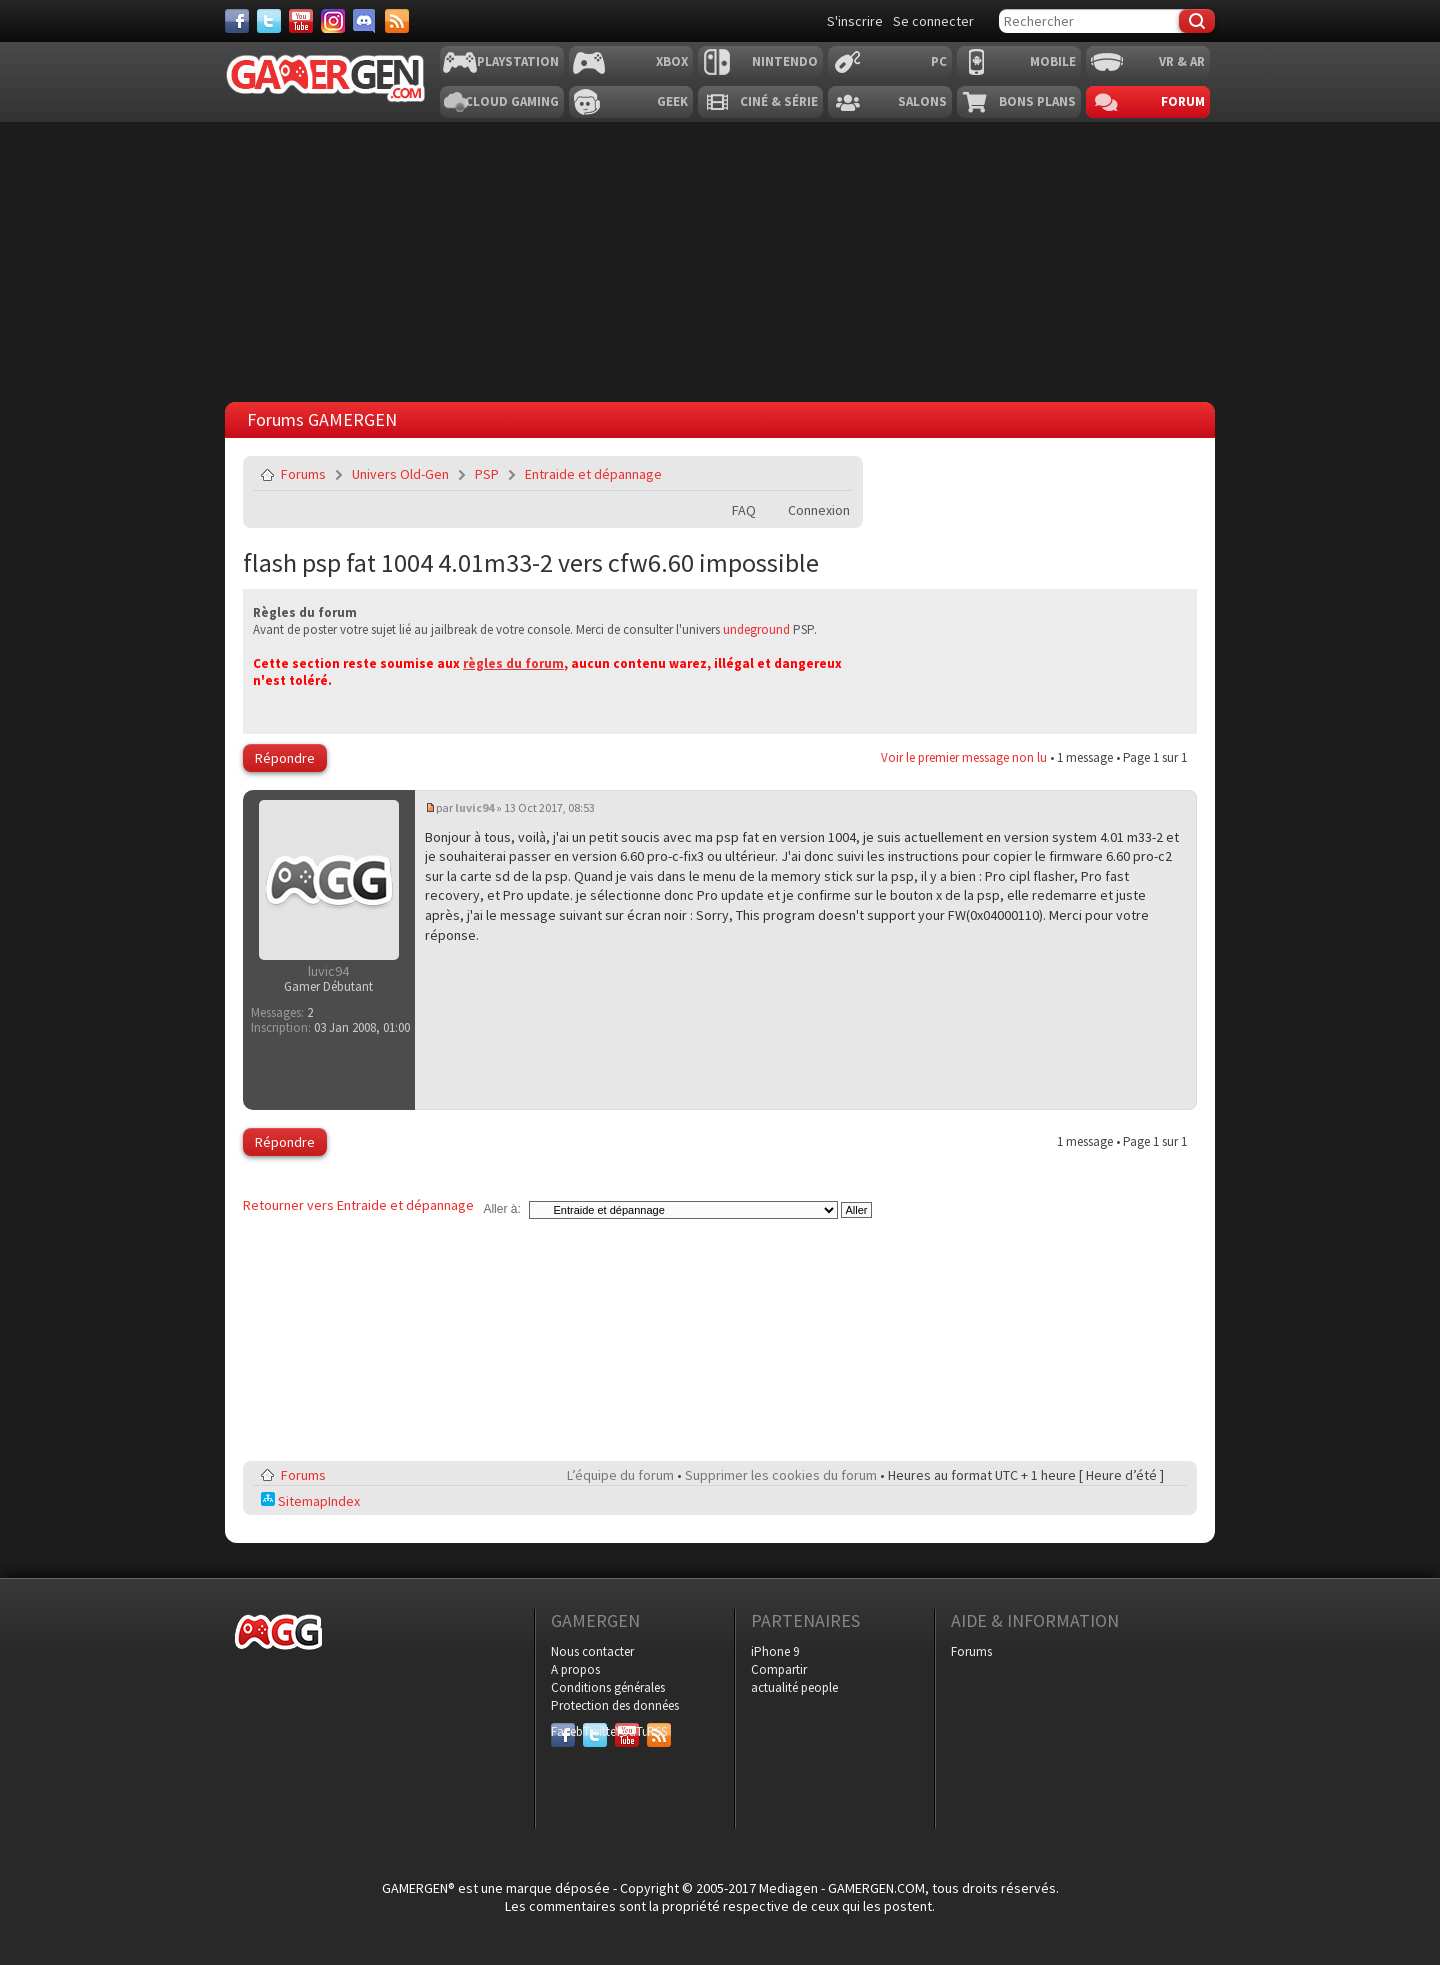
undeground (756, 629)
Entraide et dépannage (593, 474)
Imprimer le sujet (787, 474)
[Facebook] (237, 21)
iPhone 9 (775, 1651)
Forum (1183, 101)
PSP (487, 474)
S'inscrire (855, 21)
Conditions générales (608, 1687)
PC (939, 61)
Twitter (595, 1731)
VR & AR (1182, 61)
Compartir (779, 1669)
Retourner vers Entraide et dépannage (358, 1205)
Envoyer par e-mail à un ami (834, 474)
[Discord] (365, 21)
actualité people (794, 1687)
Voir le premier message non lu (964, 757)
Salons (922, 101)
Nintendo (785, 61)
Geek (672, 101)
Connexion (819, 510)
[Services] (397, 21)
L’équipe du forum (620, 1475)
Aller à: (501, 1209)
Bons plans (1037, 101)
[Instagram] (333, 21)
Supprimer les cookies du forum (781, 1475)
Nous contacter (592, 1651)
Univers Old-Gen (400, 474)
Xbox (672, 61)
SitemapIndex (310, 1501)
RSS (657, 1731)
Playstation (518, 61)
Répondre (285, 758)
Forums (303, 474)
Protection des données (615, 1705)
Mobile (1053, 61)
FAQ (744, 510)
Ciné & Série (779, 101)
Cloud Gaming (512, 101)
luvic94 (474, 807)
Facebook (563, 1731)
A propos (575, 1669)
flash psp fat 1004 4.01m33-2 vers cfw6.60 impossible (531, 562)
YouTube (627, 1731)
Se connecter (933, 21)
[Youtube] (301, 21)
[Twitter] (269, 21)
